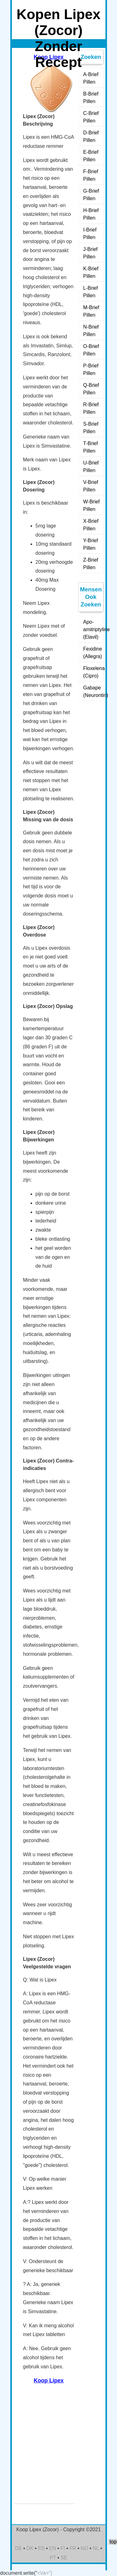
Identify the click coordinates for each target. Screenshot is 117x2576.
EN (52, 2548)
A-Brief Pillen (91, 78)
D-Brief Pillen (91, 136)
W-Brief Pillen (91, 505)
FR (73, 2548)
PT (53, 2557)
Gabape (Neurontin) (93, 691)
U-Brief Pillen (91, 466)
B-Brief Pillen (91, 97)
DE (18, 2548)
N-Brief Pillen (91, 330)
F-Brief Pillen (90, 175)
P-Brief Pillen (91, 369)
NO (84, 2548)
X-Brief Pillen (91, 524)
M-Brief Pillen (91, 311)
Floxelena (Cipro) (93, 672)
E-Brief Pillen (91, 155)
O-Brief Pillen (91, 350)
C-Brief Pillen (91, 117)
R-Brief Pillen (91, 408)
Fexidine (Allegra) (92, 652)
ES (41, 2548)
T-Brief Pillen (90, 447)
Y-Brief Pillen (90, 544)
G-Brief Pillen (91, 194)
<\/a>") (44, 2573)
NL (96, 2548)
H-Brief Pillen (91, 214)
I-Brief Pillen (90, 233)
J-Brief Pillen (90, 253)
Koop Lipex (49, 2380)
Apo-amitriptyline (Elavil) (93, 629)
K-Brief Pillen (91, 272)
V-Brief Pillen (90, 486)
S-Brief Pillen (91, 427)
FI (63, 2548)
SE (64, 2557)
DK (30, 2548)
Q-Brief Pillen (91, 388)
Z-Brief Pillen (90, 563)
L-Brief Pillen (90, 291)
